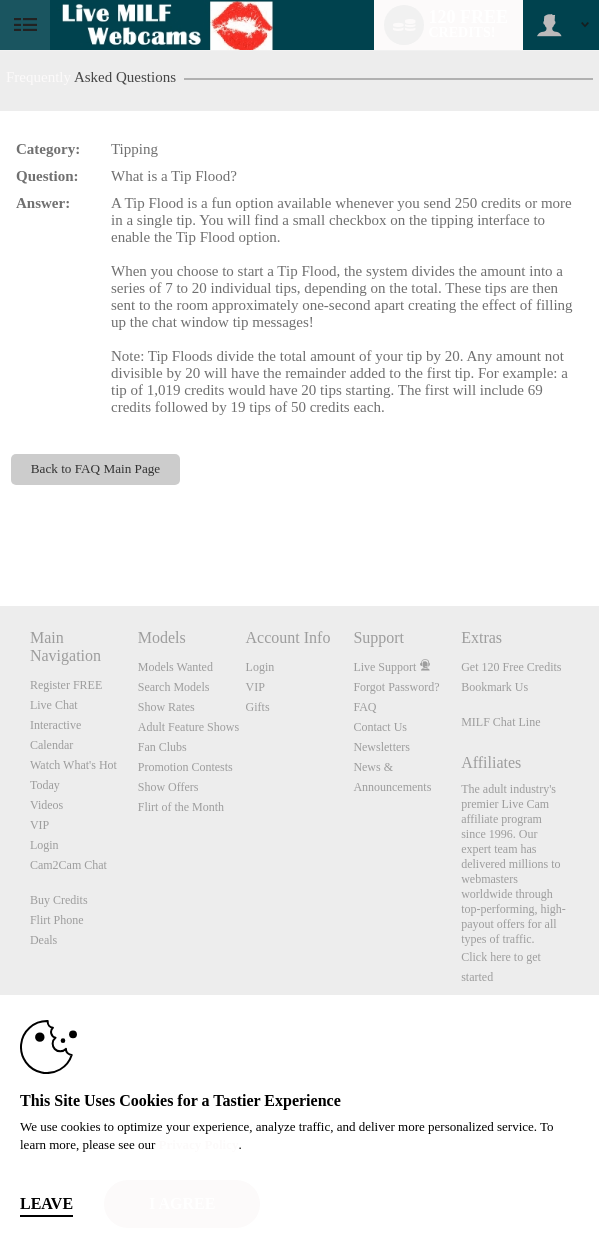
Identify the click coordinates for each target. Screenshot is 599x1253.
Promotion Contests (185, 767)
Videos (46, 805)
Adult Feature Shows (188, 727)
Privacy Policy (199, 1144)
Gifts (258, 707)
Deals (43, 940)
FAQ (364, 707)
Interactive (55, 725)
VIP (39, 825)
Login (44, 845)
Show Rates (166, 707)
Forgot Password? (396, 687)
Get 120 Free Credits (511, 667)
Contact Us (380, 727)
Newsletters (381, 747)
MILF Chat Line (500, 722)
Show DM (0, 531)
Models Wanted (175, 667)
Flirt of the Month (181, 807)
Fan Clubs (162, 747)
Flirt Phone (57, 920)
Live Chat (54, 705)
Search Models (174, 687)
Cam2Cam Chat (68, 865)
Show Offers (168, 787)
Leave (46, 1203)
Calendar (51, 745)
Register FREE (66, 685)
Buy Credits (59, 900)
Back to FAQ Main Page (95, 468)
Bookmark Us (494, 687)
